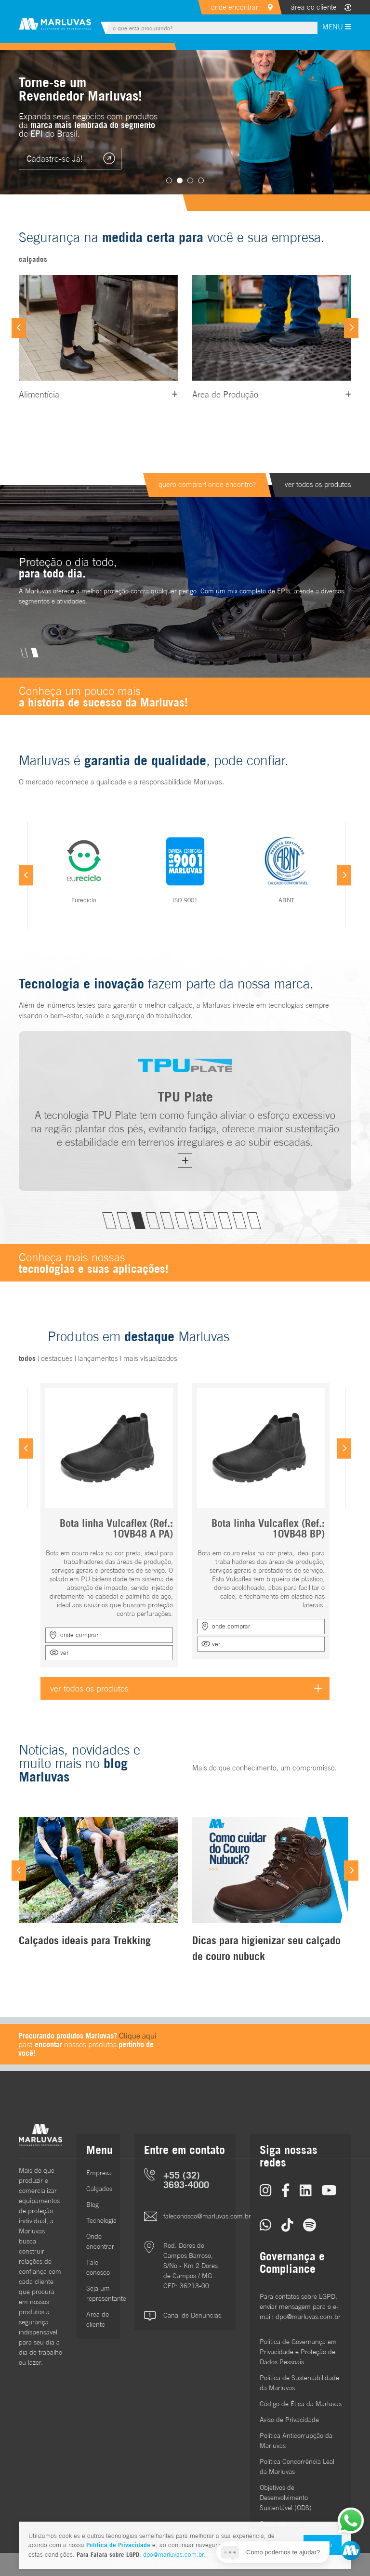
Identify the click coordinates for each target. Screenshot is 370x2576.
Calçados (98, 2188)
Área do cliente (97, 2319)
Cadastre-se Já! (54, 159)
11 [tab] (254, 1220)
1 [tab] (169, 180)
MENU (336, 27)
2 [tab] (180, 180)
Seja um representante (98, 2293)
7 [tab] (196, 1220)
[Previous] (19, 328)
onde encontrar (234, 7)
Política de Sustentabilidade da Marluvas (299, 2383)
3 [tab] (190, 180)
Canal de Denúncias (192, 2315)
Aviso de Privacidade (289, 2419)
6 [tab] (181, 1220)
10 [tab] (239, 1220)
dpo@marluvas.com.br (173, 2554)
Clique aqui (138, 2035)
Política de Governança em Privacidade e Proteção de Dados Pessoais (298, 2352)
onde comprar (79, 1635)
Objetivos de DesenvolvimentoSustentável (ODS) (286, 2498)
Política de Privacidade (118, 2545)
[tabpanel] (185, 122)
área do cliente (314, 7)
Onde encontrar (98, 2241)
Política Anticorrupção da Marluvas (296, 2440)
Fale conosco (98, 2267)
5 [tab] (167, 1220)
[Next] (351, 328)
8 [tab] (210, 1220)
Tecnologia (98, 2220)
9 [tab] (225, 1220)
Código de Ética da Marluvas (301, 2404)
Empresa (98, 2173)
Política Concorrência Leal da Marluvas (297, 2466)
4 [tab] (201, 180)
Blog (92, 2204)
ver (64, 1652)
